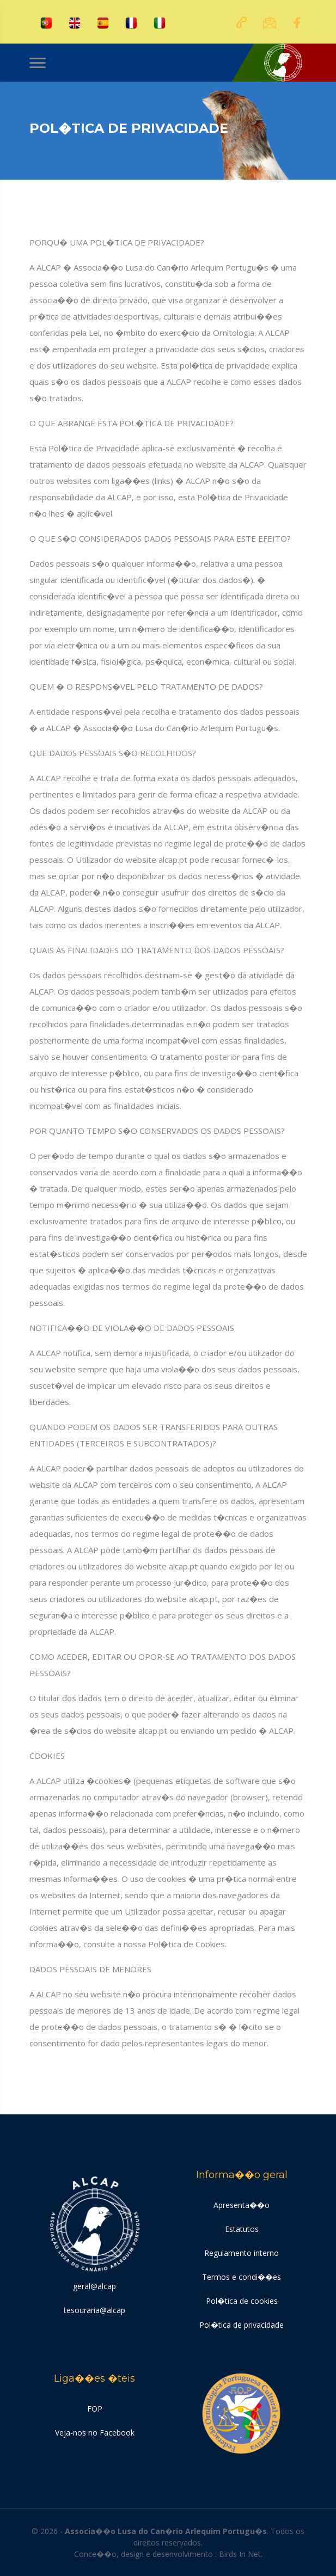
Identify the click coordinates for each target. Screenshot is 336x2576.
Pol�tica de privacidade (241, 2325)
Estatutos (242, 2229)
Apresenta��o (241, 2205)
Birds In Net (240, 2554)
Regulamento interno (241, 2253)
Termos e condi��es (241, 2277)
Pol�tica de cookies (242, 2301)
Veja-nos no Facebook (95, 2432)
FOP (94, 2408)
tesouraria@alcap (94, 2310)
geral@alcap (94, 2286)
